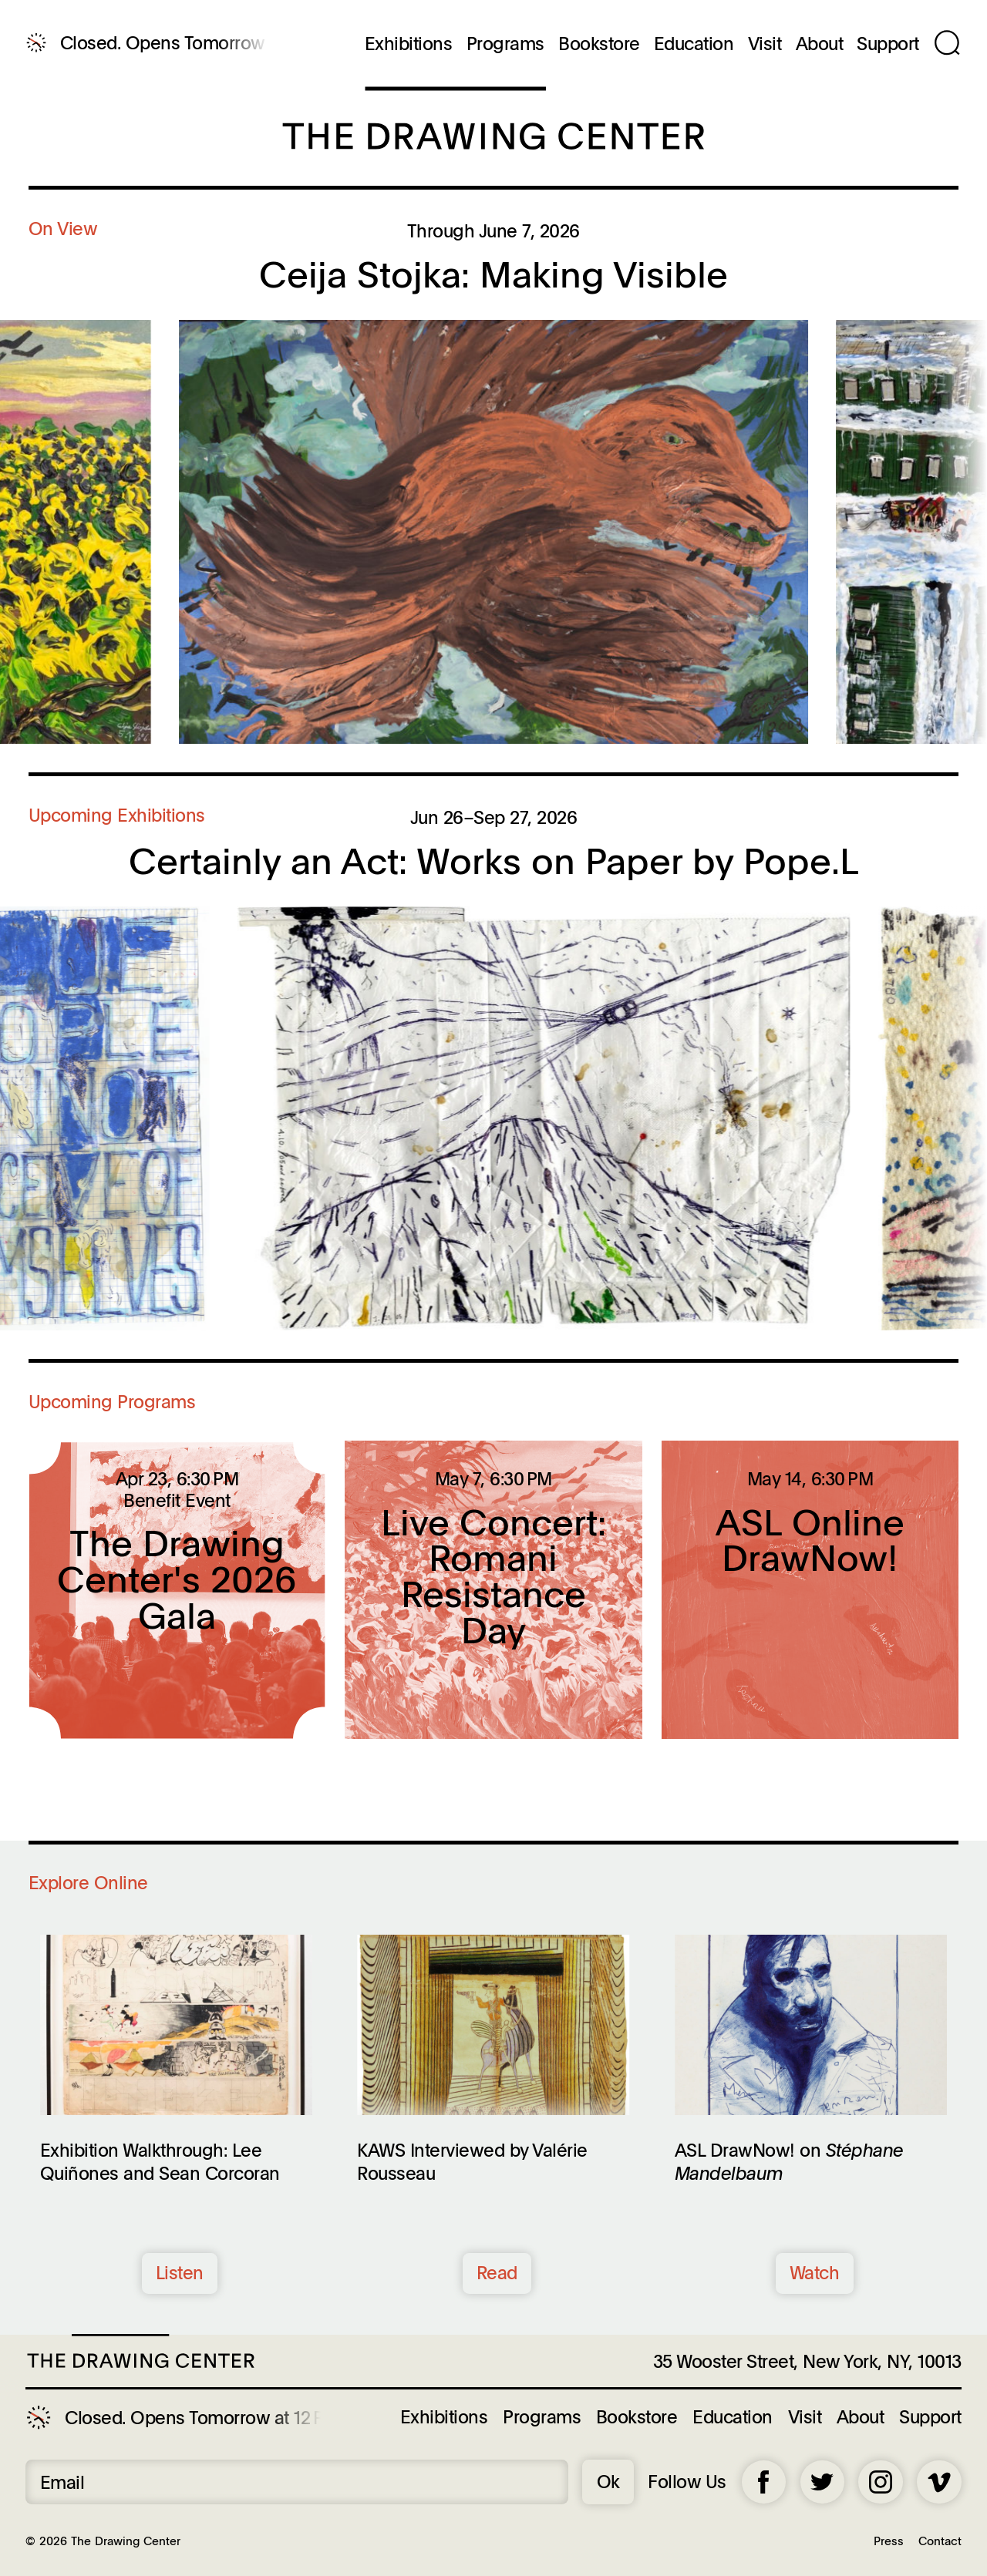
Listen (180, 2272)
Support (888, 43)
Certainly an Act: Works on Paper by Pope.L (494, 860)
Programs (505, 43)
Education (694, 43)
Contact (940, 2540)
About (820, 43)
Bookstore (599, 43)
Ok (608, 2481)
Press (889, 2540)
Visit (765, 43)
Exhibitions (409, 43)
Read (497, 2272)
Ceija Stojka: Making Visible (493, 273)
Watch (815, 2272)
